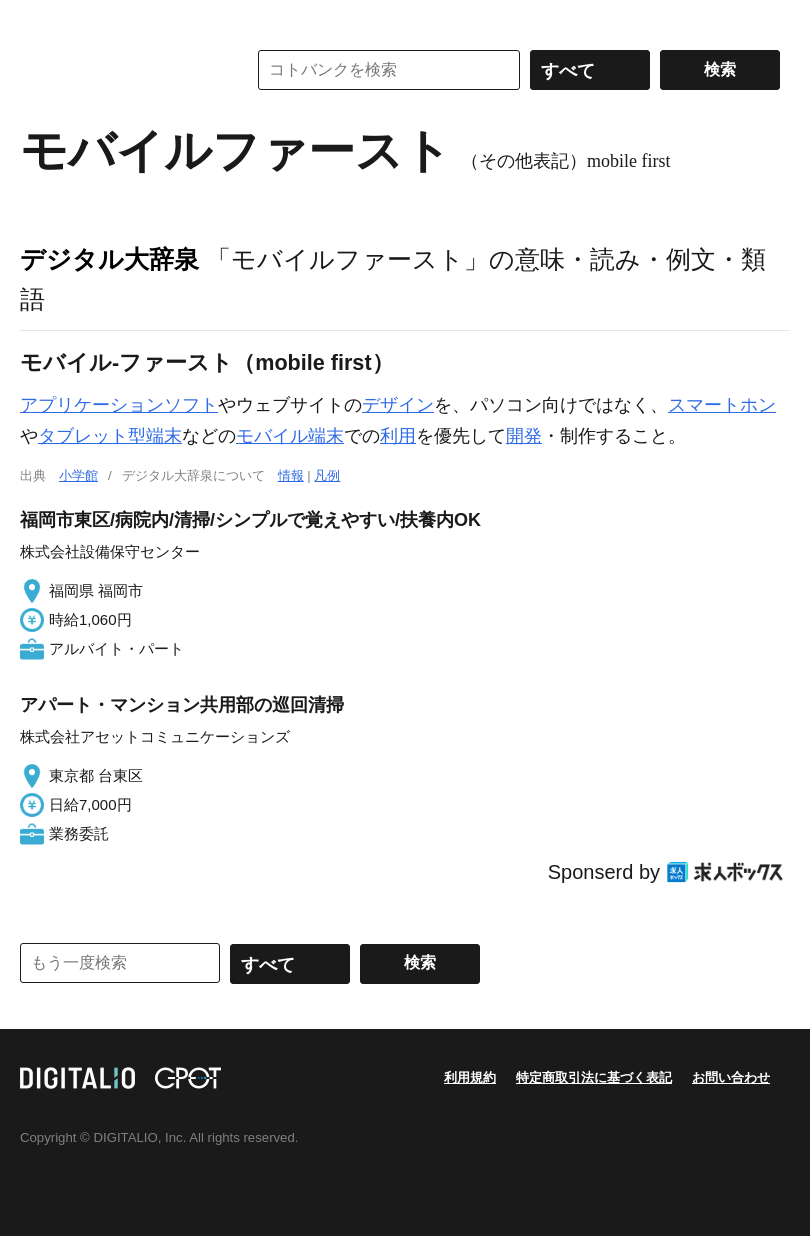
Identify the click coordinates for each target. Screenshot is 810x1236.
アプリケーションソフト (119, 405)
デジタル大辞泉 (109, 259)
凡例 (327, 475)
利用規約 (470, 1077)
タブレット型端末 (110, 436)
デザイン (398, 405)
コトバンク (119, 70)
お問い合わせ (731, 1077)
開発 (524, 436)
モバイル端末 (290, 436)
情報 (291, 475)
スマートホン (722, 405)
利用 (398, 436)
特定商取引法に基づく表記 (594, 1077)
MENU (40, 20)
